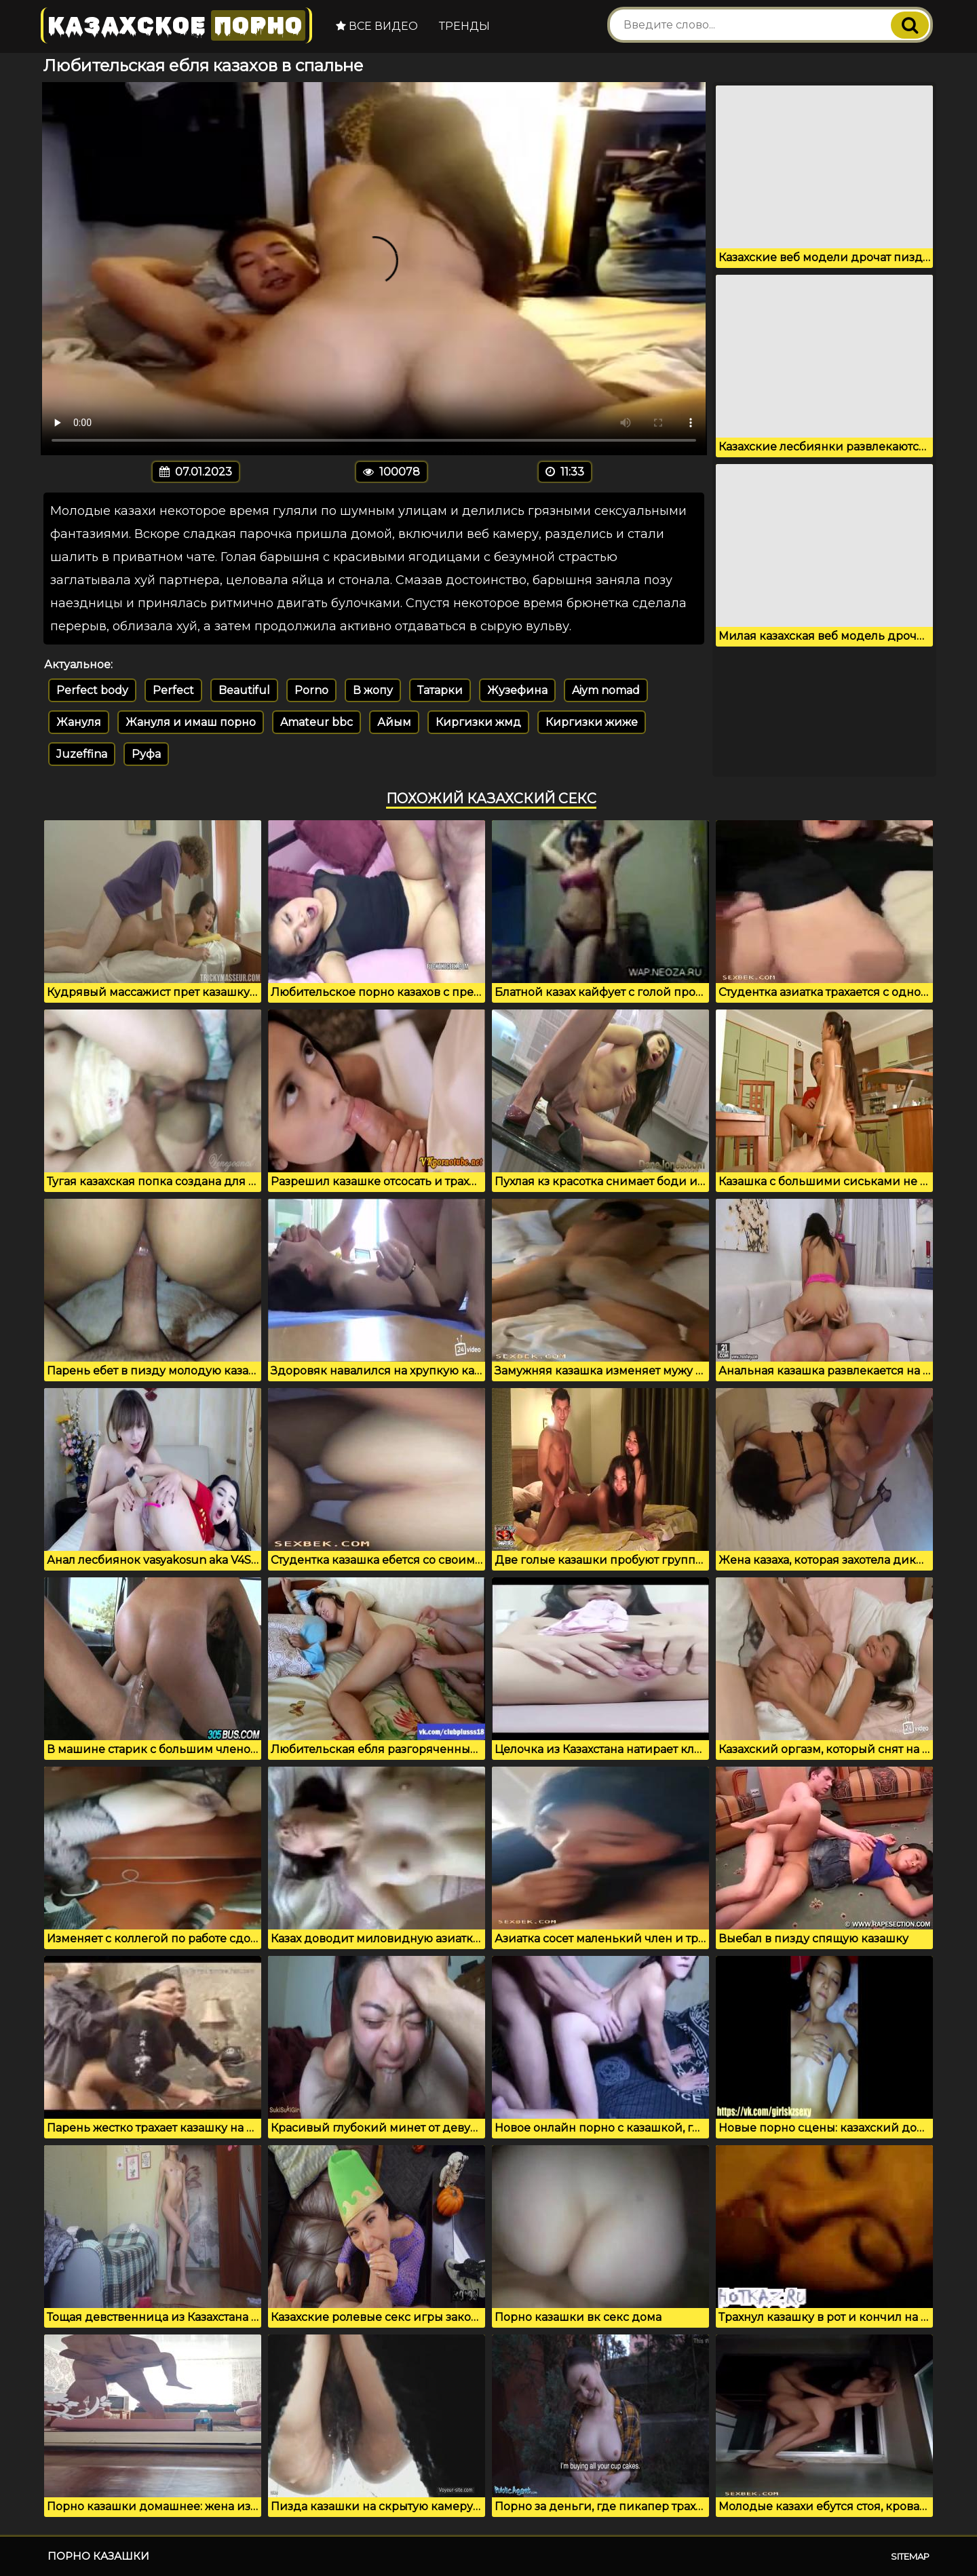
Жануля (78, 722)
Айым (394, 722)
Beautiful (244, 690)
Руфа (146, 754)
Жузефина (517, 690)
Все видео (377, 26)
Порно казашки (98, 2556)
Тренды (464, 26)
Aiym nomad (606, 690)
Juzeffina (81, 754)
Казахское (176, 25)
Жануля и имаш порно (191, 722)
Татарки (440, 690)
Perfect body (92, 690)
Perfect (173, 690)
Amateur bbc (316, 722)
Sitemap (910, 2556)
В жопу (373, 690)
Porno (311, 690)
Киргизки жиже (591, 722)
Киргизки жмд (478, 722)
